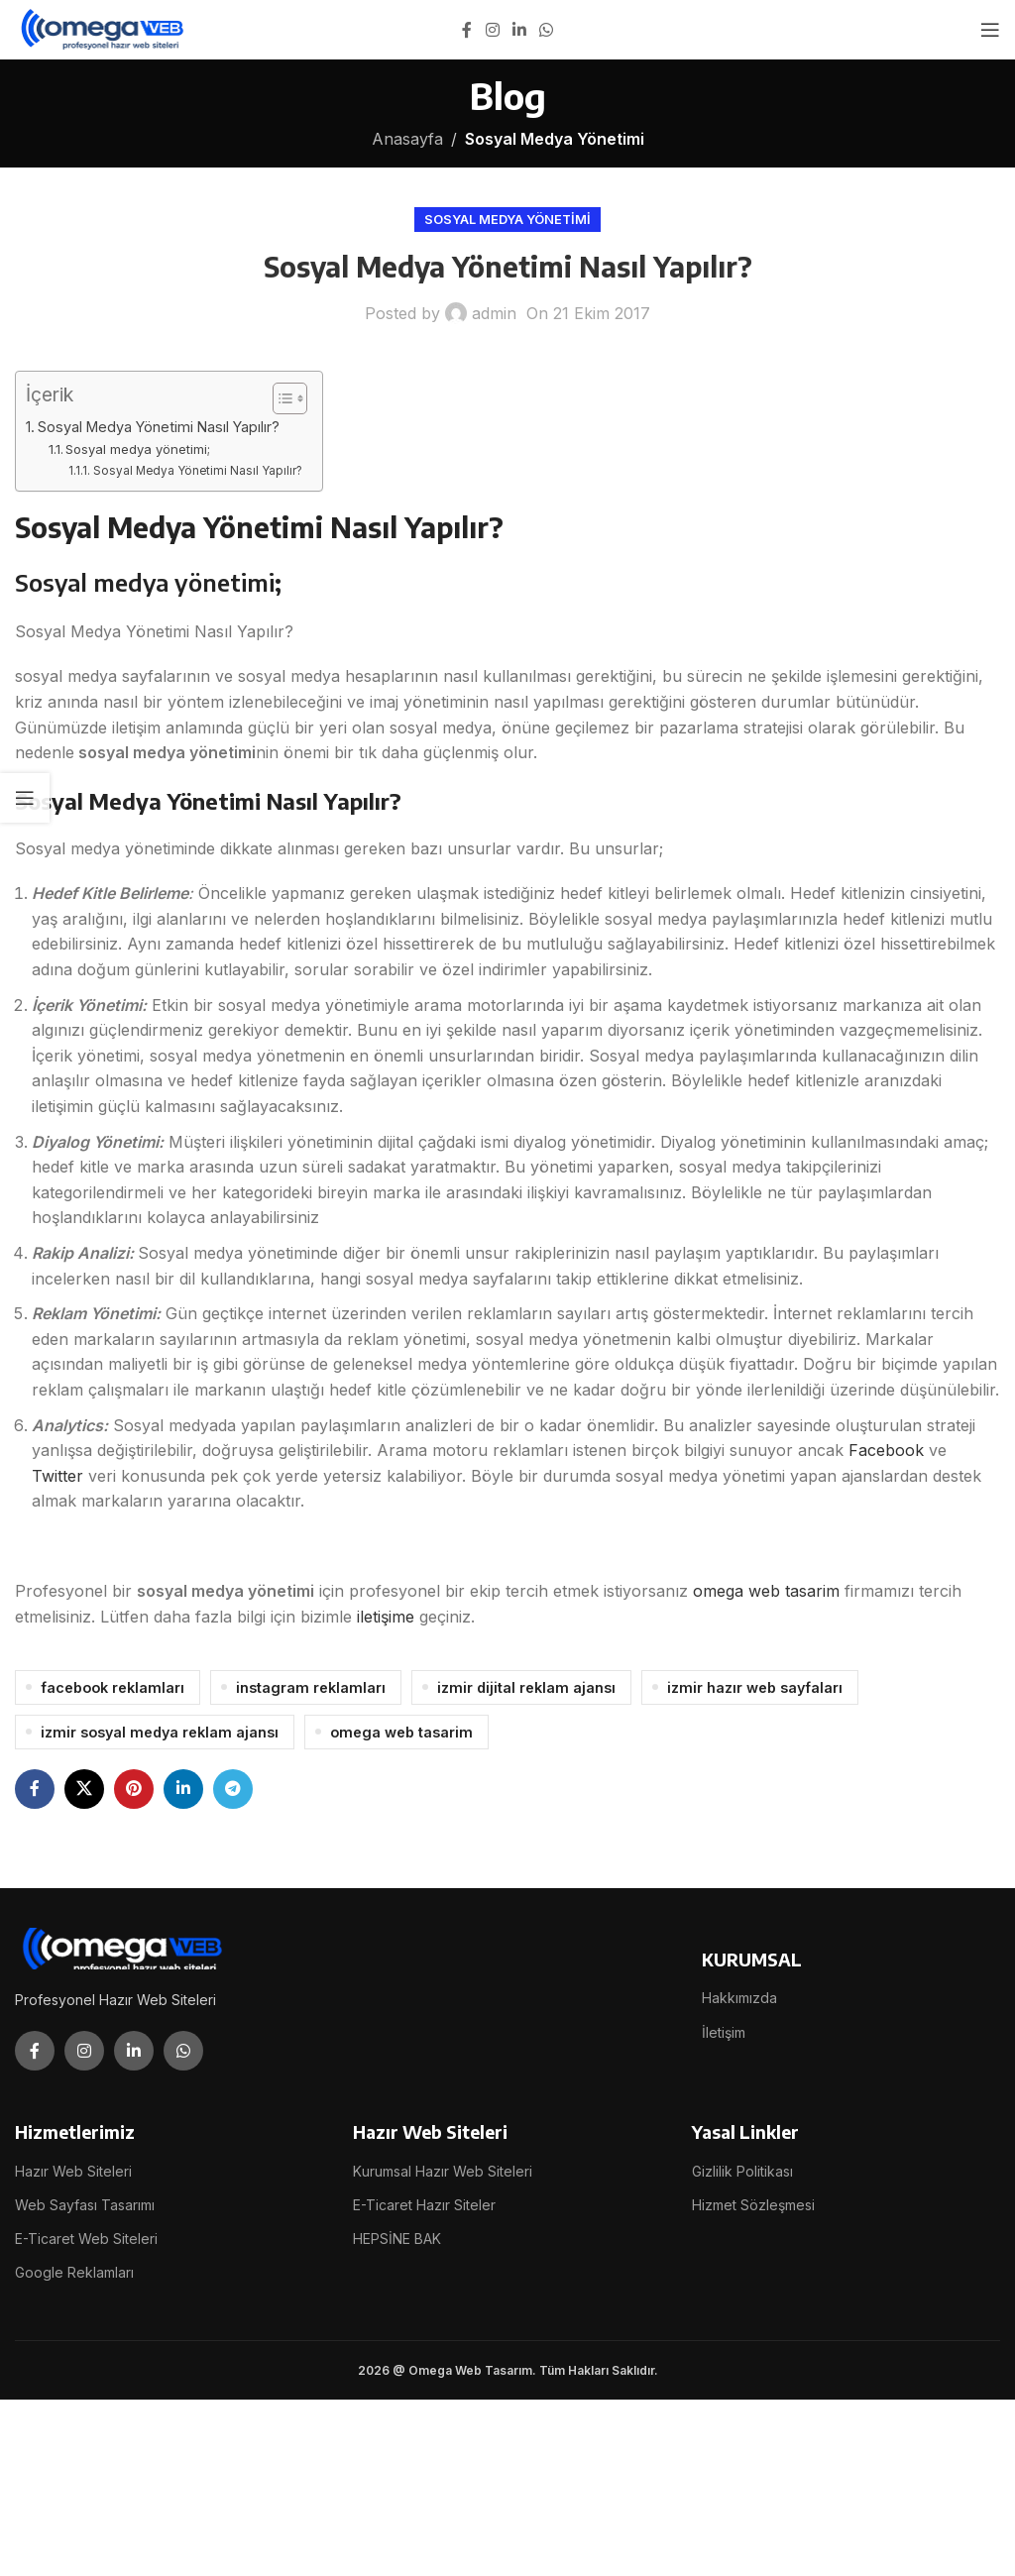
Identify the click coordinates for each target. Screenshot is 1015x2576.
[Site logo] (103, 28)
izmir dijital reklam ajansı (526, 1687)
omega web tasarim (766, 1591)
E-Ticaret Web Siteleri (86, 2238)
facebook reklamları (112, 1687)
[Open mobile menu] (990, 30)
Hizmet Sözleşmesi (753, 2204)
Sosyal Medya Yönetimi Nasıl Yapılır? (159, 426)
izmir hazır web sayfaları (755, 1687)
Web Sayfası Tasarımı (85, 2204)
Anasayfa (407, 139)
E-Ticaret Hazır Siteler (424, 2204)
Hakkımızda (739, 1997)
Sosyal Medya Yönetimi (554, 139)
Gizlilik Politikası (742, 2171)
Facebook (886, 1450)
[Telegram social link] (233, 1789)
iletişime (385, 1616)
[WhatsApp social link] (546, 30)
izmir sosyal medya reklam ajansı (160, 1732)
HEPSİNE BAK (397, 2238)
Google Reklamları (74, 2272)
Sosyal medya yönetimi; (137, 449)
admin (494, 313)
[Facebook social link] (467, 30)
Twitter (57, 1476)
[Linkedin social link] (519, 30)
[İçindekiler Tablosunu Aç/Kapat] (280, 398)
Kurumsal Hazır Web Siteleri (442, 2171)
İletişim (723, 2032)
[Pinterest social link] (134, 1789)
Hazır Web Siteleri (73, 2171)
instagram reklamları (311, 1687)
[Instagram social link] (492, 30)
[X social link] (84, 1789)
